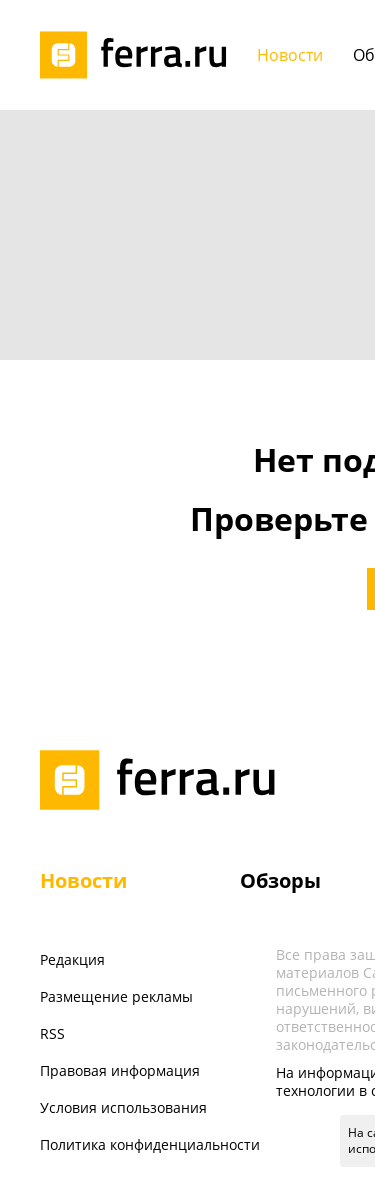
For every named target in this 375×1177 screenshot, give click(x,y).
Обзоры (280, 880)
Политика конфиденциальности (150, 1144)
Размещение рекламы (116, 996)
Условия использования (123, 1107)
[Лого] (140, 55)
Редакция (72, 959)
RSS (52, 1033)
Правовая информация (120, 1070)
